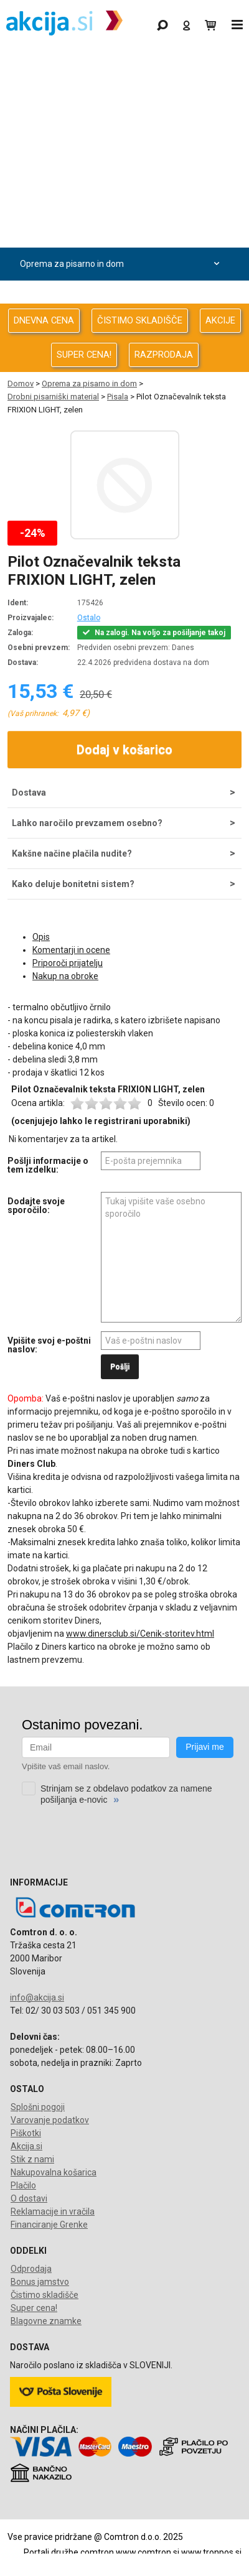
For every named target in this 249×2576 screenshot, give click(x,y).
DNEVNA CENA (44, 320)
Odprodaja (121, 99)
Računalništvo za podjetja (121, 165)
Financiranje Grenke (49, 2225)
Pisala (117, 396)
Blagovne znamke (46, 2321)
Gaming (121, 66)
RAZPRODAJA (163, 354)
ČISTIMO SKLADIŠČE (139, 320)
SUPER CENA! (84, 354)
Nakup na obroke (65, 976)
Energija (121, 231)
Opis (41, 937)
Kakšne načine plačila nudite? (72, 853)
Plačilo (23, 2185)
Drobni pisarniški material (53, 396)
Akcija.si (26, 2146)
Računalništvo (121, 132)
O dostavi (29, 2198)
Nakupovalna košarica (53, 2172)
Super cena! (34, 2308)
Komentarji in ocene (71, 950)
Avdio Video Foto (121, 198)
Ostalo (88, 617)
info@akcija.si (37, 1997)
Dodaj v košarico (124, 749)
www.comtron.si (147, 2552)
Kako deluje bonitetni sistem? (73, 884)
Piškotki (26, 2133)
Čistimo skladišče (44, 2295)
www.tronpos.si (211, 2552)
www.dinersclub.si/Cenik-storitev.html (140, 1634)
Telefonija (121, 297)
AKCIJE (220, 320)
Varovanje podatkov (50, 2120)
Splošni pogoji (38, 2107)
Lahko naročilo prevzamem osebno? (87, 823)
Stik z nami (32, 2159)
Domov (20, 383)
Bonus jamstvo (40, 2282)
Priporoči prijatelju (67, 963)
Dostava (29, 792)
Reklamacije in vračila (53, 2211)
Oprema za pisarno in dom (121, 264)
